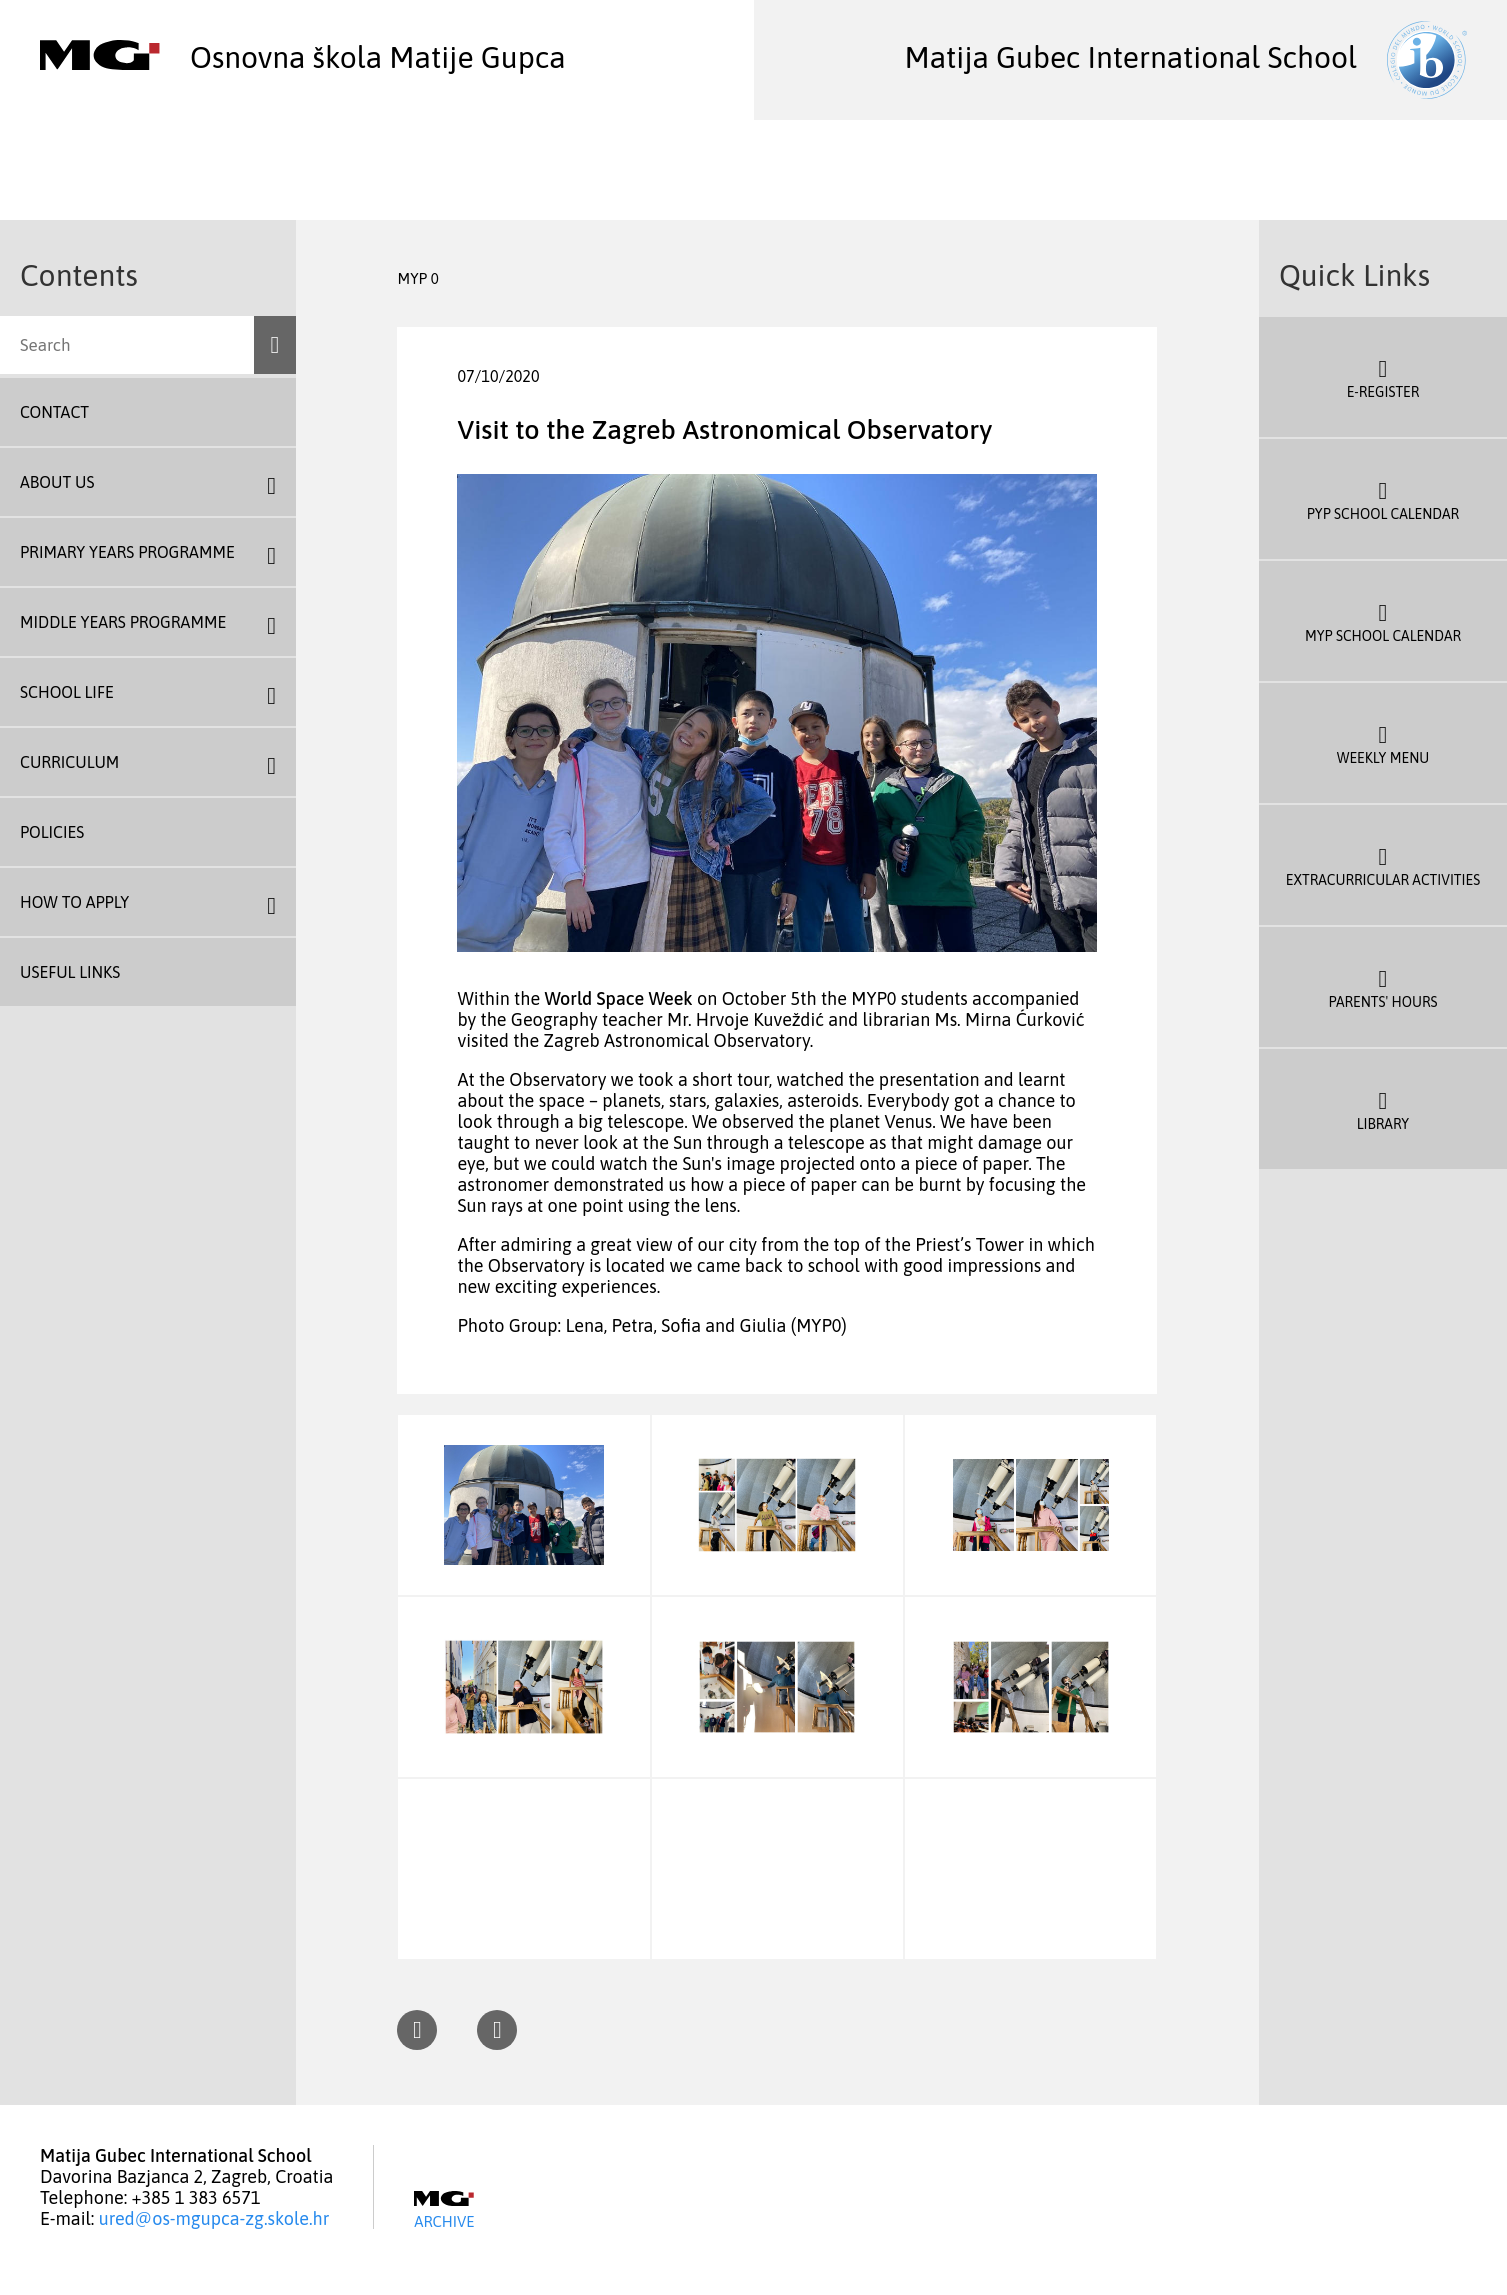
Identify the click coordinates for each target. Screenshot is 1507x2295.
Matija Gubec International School (1185, 57)
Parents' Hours (1383, 987)
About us (57, 482)
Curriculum (69, 762)
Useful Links (70, 972)
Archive (444, 2210)
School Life (67, 692)
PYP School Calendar (1383, 499)
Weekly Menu (1383, 743)
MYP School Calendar (1383, 621)
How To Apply (74, 902)
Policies (52, 832)
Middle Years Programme (123, 622)
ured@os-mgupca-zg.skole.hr (214, 2218)
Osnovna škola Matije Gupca (303, 57)
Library (1383, 1109)
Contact (54, 412)
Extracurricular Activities (1383, 865)
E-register (1383, 377)
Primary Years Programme (127, 552)
